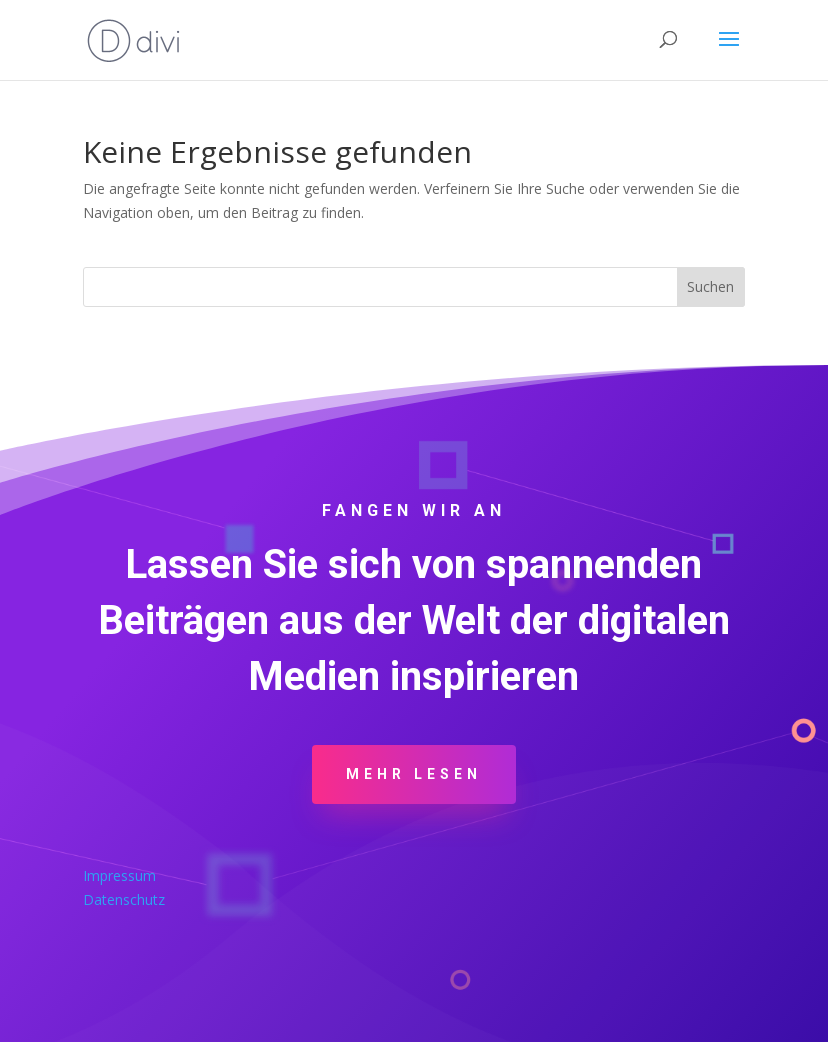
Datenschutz (124, 899)
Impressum (119, 875)
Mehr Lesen (414, 774)
